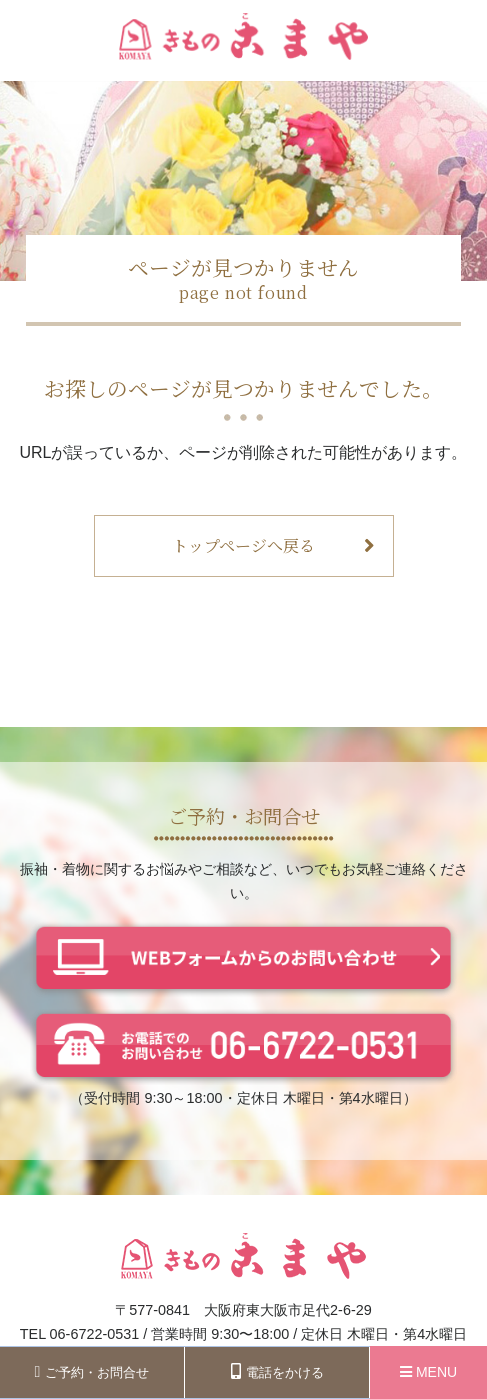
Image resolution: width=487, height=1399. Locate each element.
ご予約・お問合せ (92, 1372)
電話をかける (277, 1371)
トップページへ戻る (273, 546)
